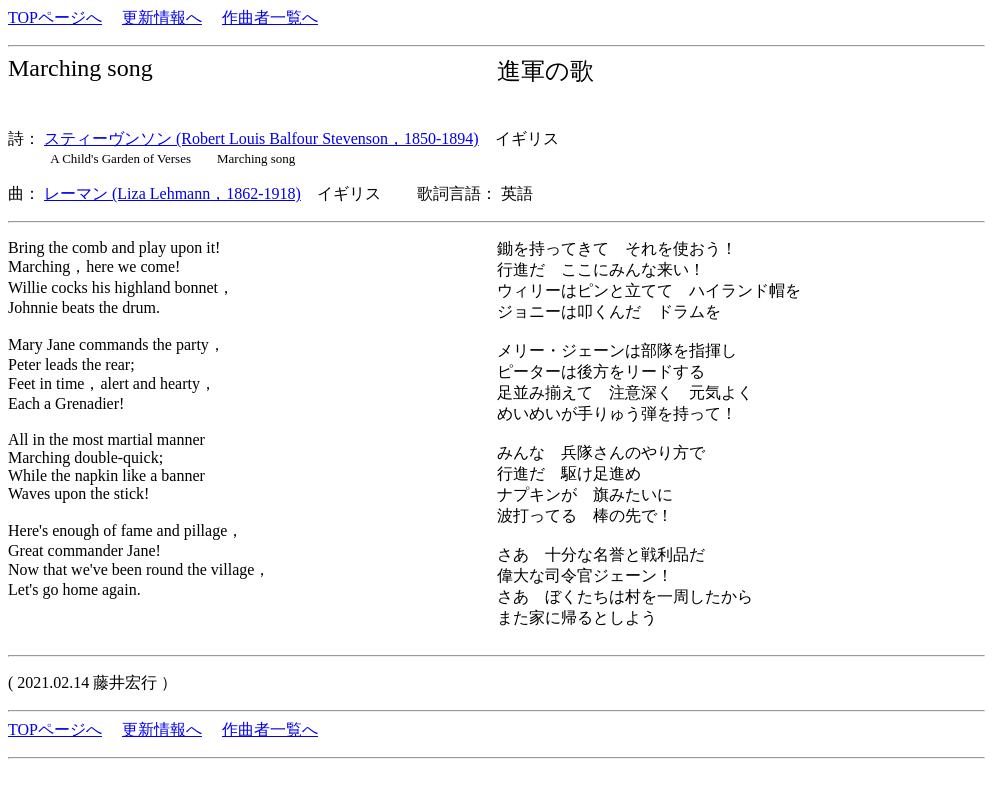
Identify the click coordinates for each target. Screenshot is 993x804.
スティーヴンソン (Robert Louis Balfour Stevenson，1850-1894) (261, 138)
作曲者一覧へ (270, 17)
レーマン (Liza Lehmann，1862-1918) (172, 193)
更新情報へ (162, 17)
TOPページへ (55, 17)
